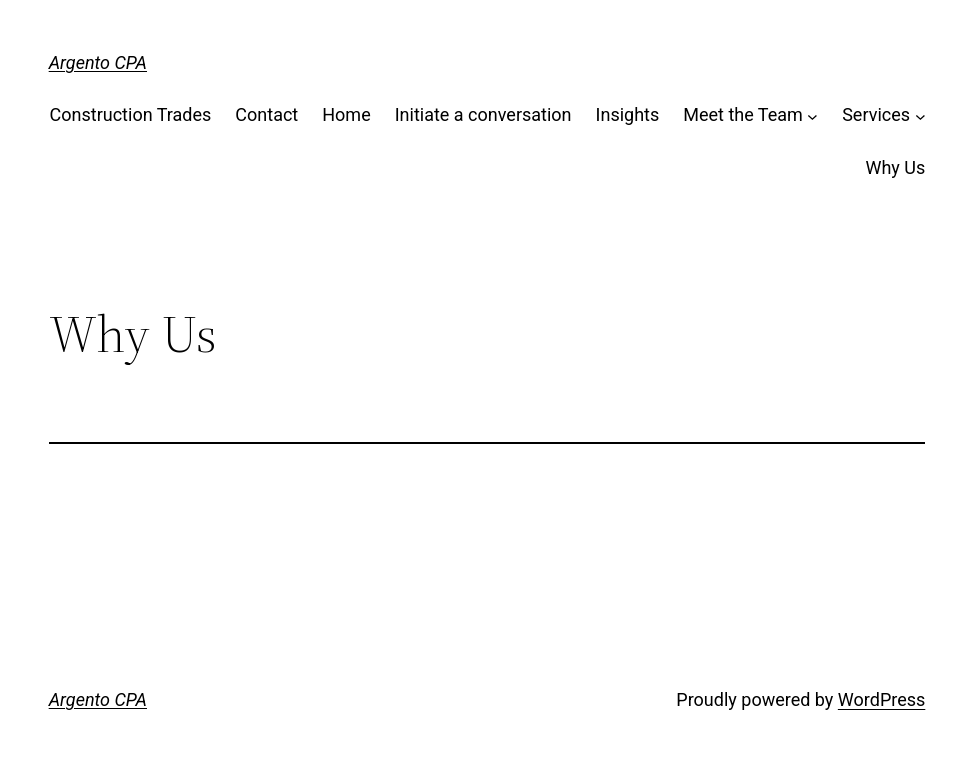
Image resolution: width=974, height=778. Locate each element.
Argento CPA (98, 62)
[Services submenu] (920, 115)
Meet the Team (743, 114)
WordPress (881, 699)
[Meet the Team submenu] (812, 115)
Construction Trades (131, 114)
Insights (628, 114)
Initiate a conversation (483, 114)
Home (346, 114)
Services (876, 114)
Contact (266, 114)
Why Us (895, 167)
